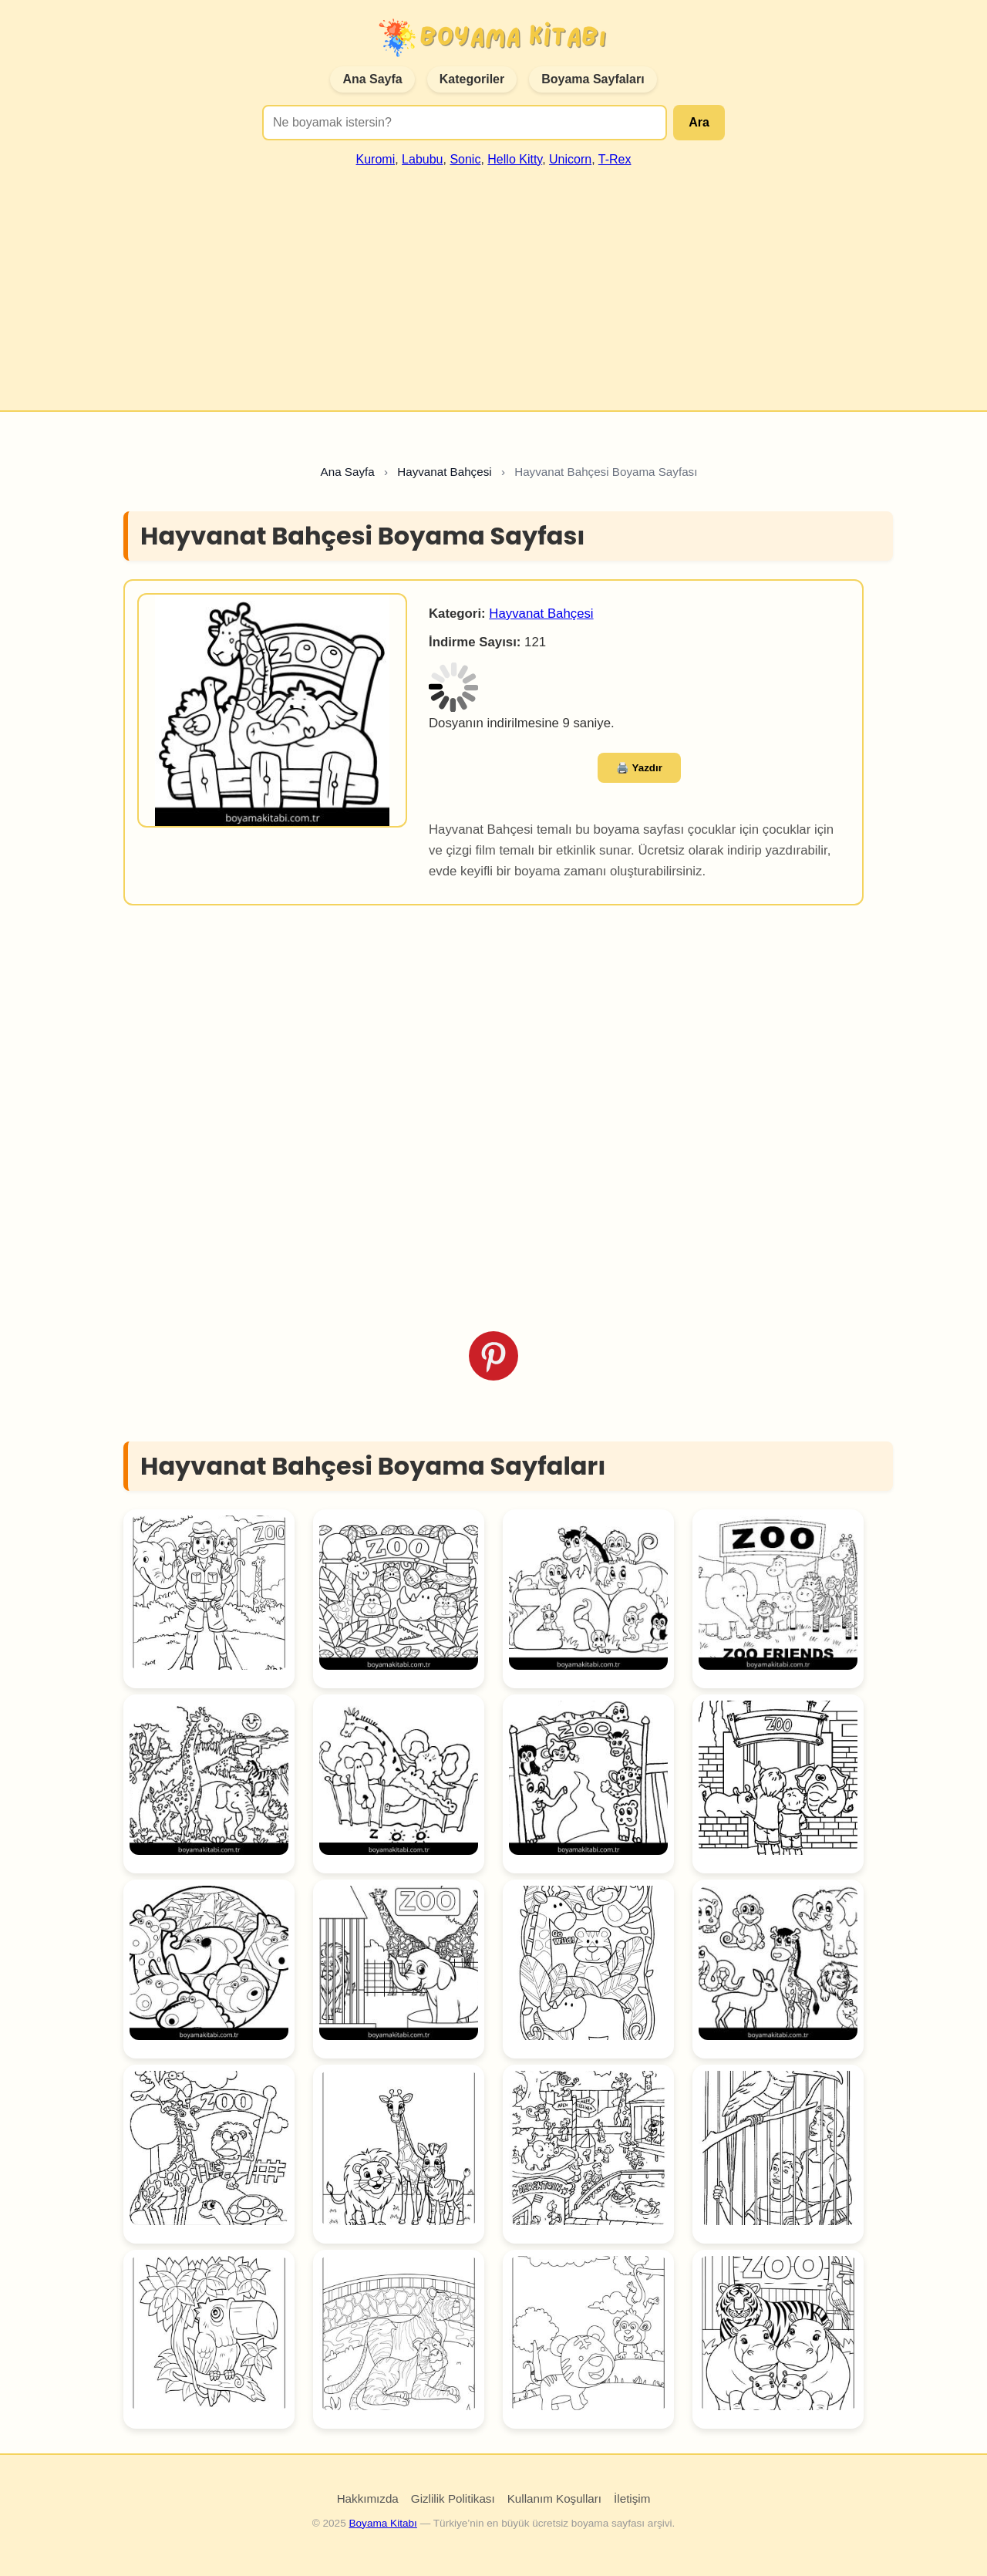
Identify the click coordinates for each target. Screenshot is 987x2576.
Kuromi (376, 159)
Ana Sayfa (372, 79)
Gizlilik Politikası (453, 2498)
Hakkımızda (368, 2498)
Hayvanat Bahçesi (541, 613)
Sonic (465, 159)
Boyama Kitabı (382, 2523)
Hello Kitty (514, 159)
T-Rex (615, 159)
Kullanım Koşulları (554, 2498)
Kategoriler (472, 79)
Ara (699, 122)
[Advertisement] (493, 282)
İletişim (632, 2498)
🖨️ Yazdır (639, 768)
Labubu (422, 159)
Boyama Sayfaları (592, 79)
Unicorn (570, 159)
